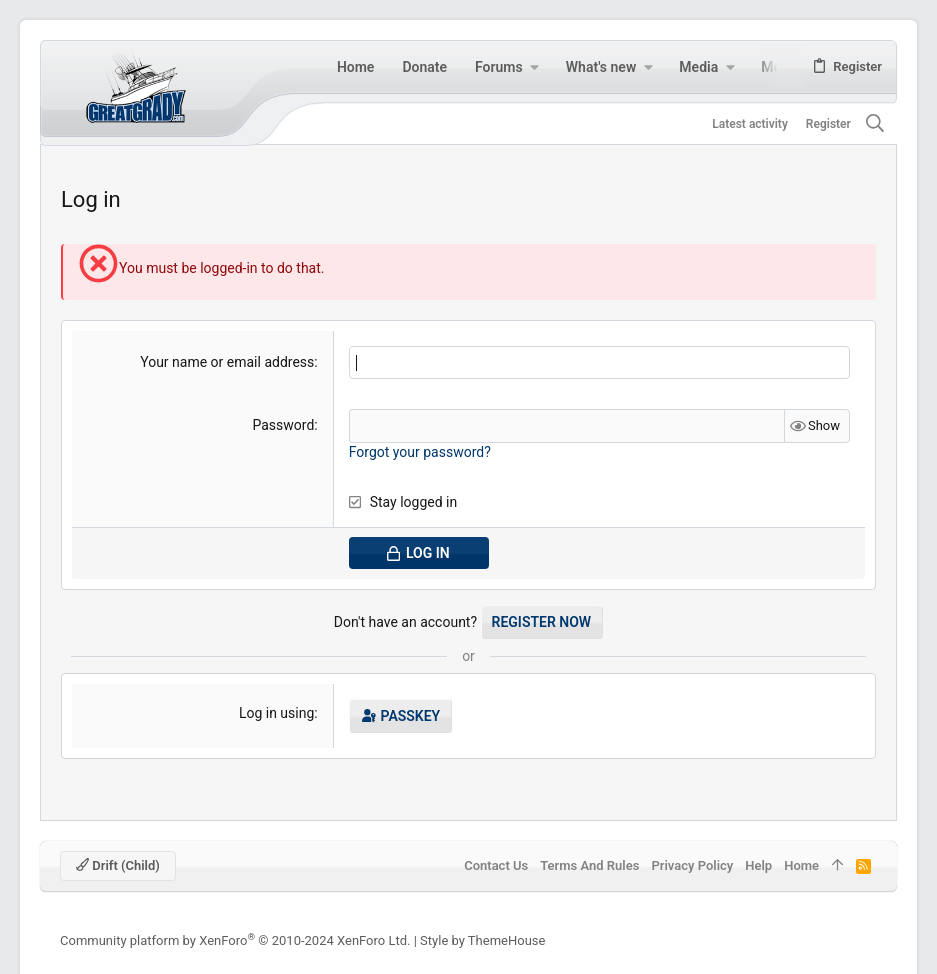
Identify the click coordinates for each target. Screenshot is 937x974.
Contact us (496, 865)
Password (283, 425)
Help (758, 865)
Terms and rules (589, 865)
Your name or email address (227, 362)
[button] (535, 67)
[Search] (875, 124)
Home (801, 865)
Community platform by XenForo (235, 940)
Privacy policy (692, 865)
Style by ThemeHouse (482, 940)
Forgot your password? (420, 452)
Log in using (276, 713)
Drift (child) (118, 865)
